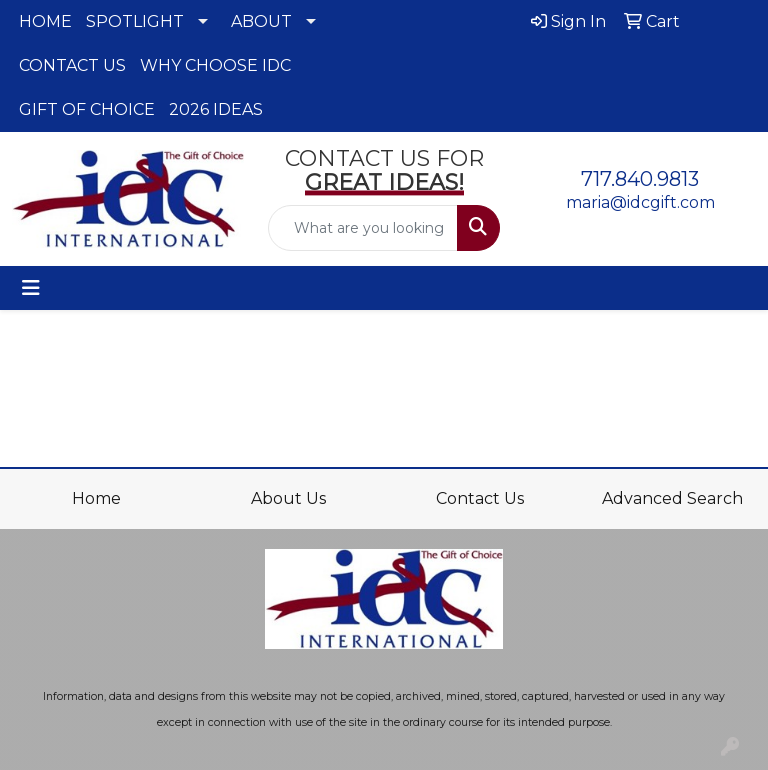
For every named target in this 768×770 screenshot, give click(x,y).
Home (96, 498)
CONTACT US (72, 65)
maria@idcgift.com (640, 202)
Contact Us (480, 498)
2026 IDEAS (216, 109)
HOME (45, 21)
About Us (288, 498)
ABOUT (261, 21)
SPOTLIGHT (135, 21)
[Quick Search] (363, 228)
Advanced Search (672, 498)
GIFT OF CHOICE (87, 109)
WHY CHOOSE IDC (215, 65)
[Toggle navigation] (31, 288)
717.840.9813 (640, 179)
